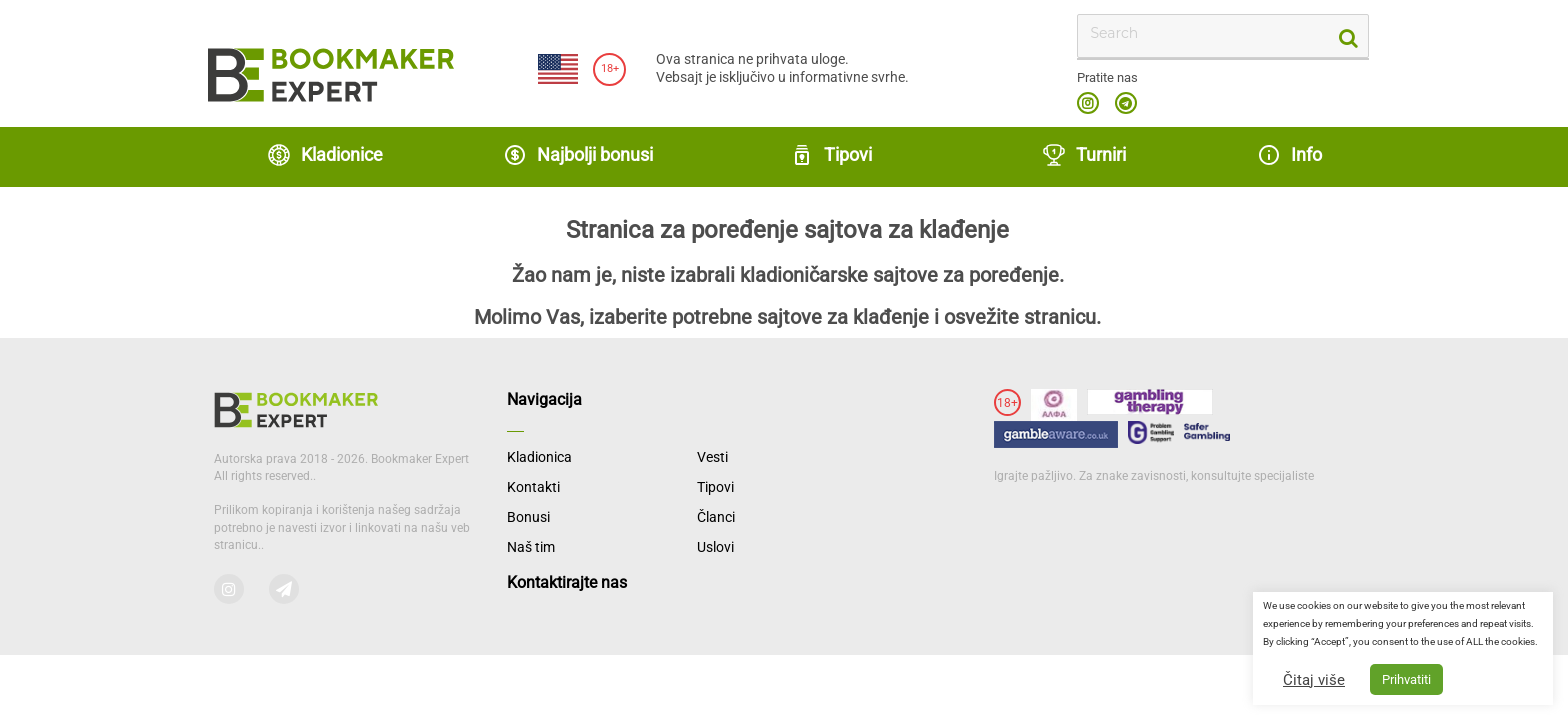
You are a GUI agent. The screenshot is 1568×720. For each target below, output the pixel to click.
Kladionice (325, 155)
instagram (1088, 103)
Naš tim (531, 547)
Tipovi (831, 155)
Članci (716, 517)
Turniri (1084, 155)
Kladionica (539, 457)
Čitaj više (1314, 680)
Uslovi (715, 547)
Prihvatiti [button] (1406, 679)
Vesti (712, 457)
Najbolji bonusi (578, 155)
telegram (1126, 103)
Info (1289, 155)
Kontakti (533, 487)
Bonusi (528, 517)
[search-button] (1346, 36)
